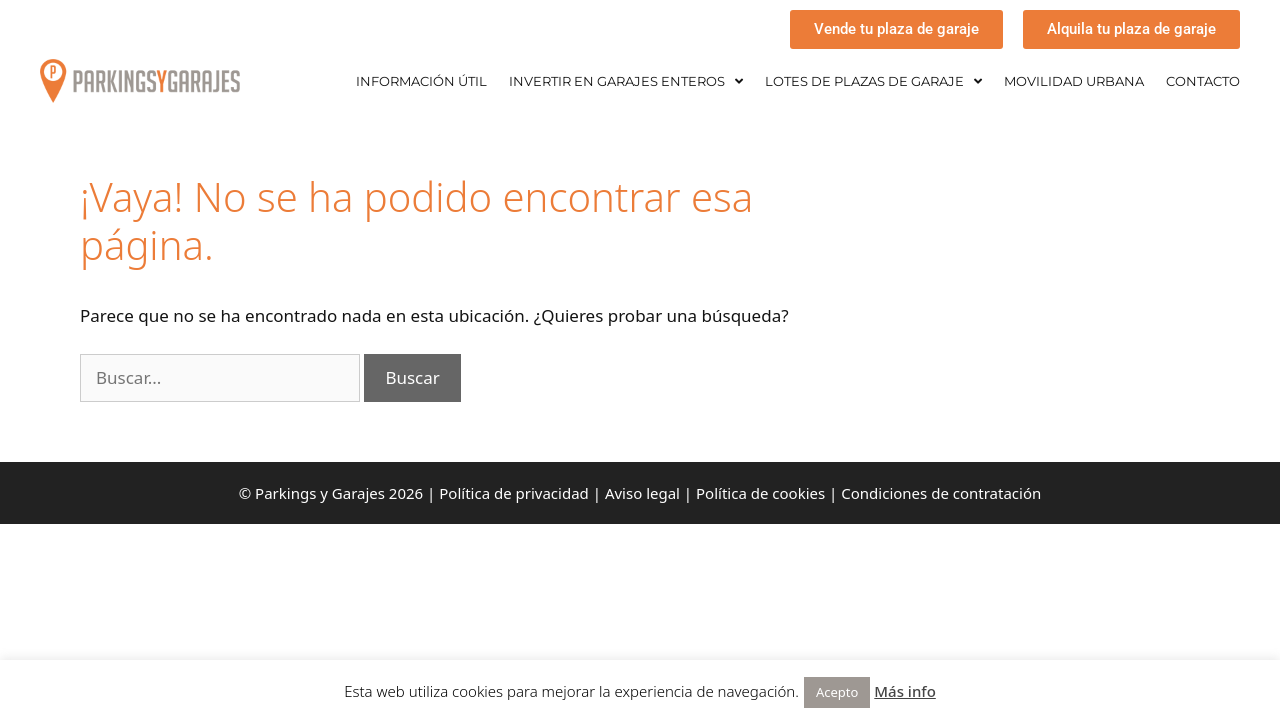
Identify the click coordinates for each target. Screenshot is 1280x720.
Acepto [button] (837, 692)
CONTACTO (1203, 81)
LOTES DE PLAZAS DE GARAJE (873, 81)
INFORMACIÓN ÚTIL (421, 81)
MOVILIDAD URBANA (1074, 81)
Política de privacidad (514, 493)
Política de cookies (760, 493)
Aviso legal (642, 493)
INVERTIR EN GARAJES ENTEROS (626, 81)
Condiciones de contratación (941, 493)
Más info (905, 691)
